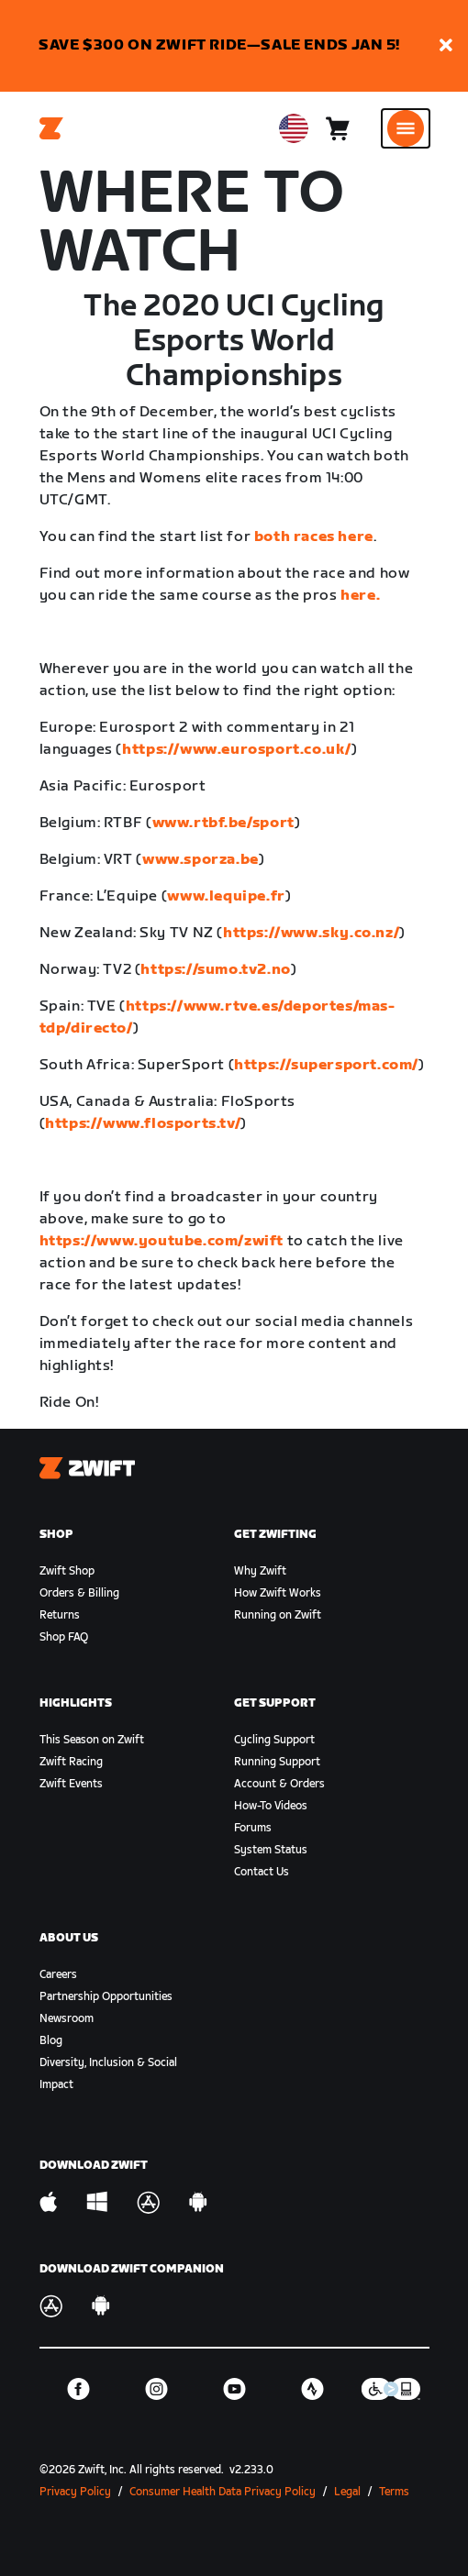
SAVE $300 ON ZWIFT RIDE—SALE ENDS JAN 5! (219, 45)
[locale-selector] (293, 128)
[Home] (51, 128)
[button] (446, 46)
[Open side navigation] (405, 128)
